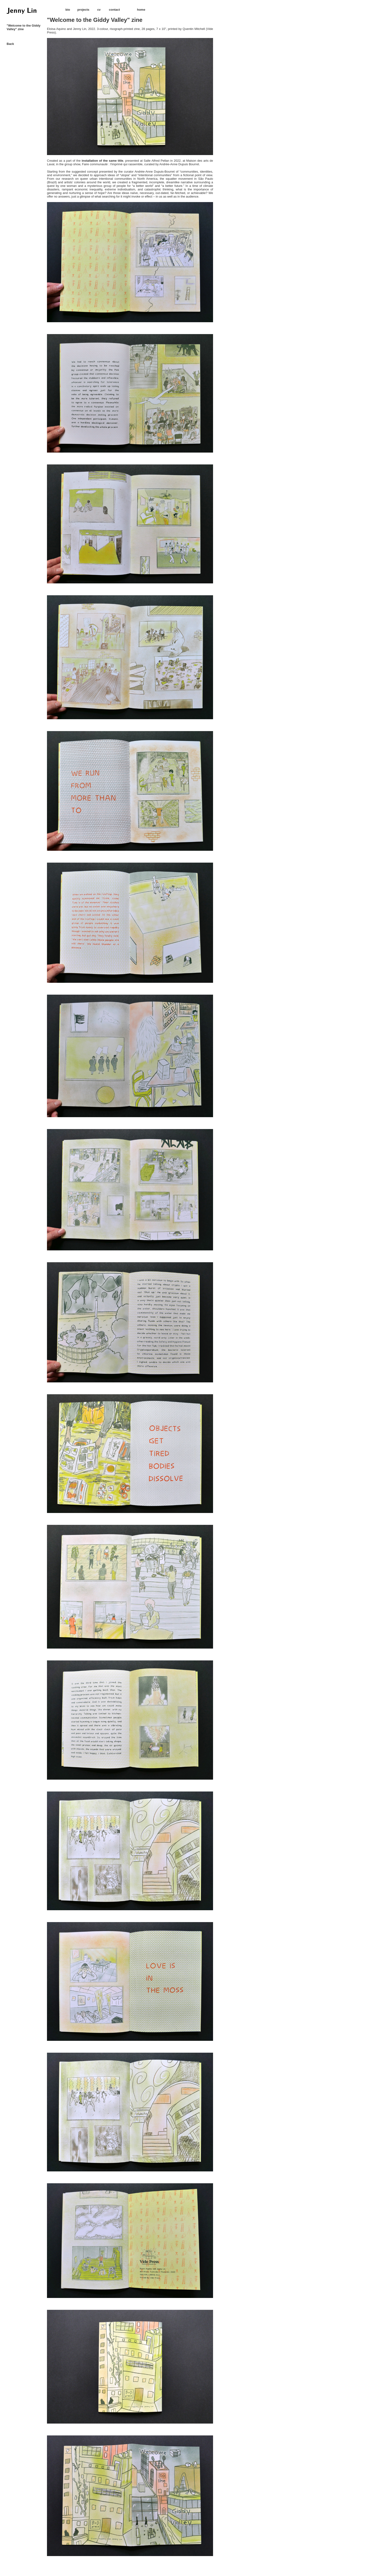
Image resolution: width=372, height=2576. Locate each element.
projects (83, 9)
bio (67, 9)
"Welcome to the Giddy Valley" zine (23, 27)
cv (99, 9)
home (141, 9)
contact (114, 9)
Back (10, 44)
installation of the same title (102, 160)
